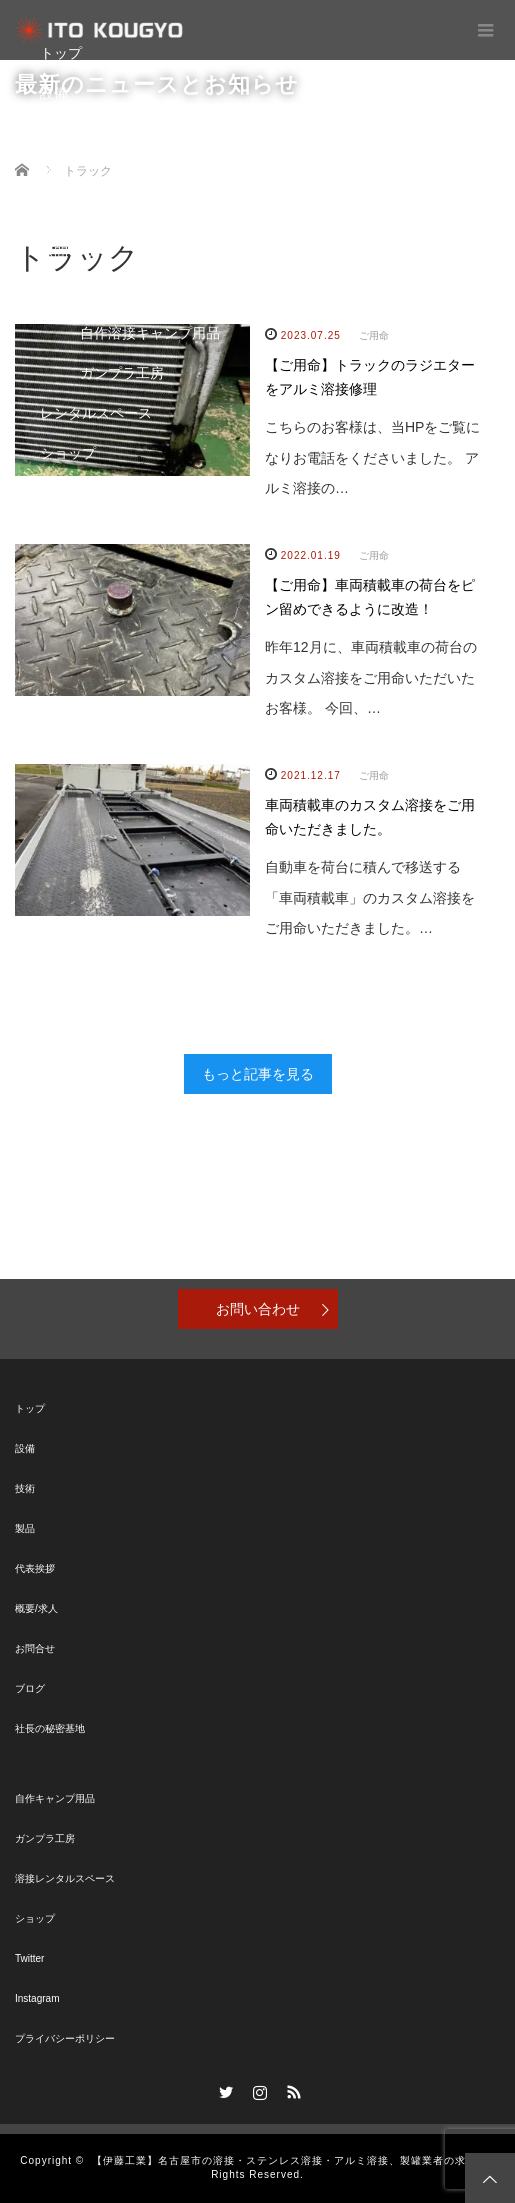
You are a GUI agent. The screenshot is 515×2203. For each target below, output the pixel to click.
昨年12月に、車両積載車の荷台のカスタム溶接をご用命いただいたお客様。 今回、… (371, 678)
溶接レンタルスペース (65, 1878)
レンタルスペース (96, 413)
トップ (61, 53)
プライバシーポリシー (65, 2038)
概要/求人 (36, 1608)
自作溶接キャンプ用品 (150, 333)
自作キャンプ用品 (55, 1798)
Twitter (29, 1958)
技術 (54, 133)
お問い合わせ (258, 1309)
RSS (291, 2089)
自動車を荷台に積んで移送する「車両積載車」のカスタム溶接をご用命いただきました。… (370, 898)
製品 (54, 173)
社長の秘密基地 (50, 1728)
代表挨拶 (35, 1568)
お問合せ (68, 253)
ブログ (61, 213)
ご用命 (374, 555)
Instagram (37, 1998)
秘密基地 (68, 293)
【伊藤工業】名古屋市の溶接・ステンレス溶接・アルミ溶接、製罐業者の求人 (284, 2160)
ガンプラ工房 (122, 373)
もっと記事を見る (258, 1074)
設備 (54, 93)
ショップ (68, 453)
